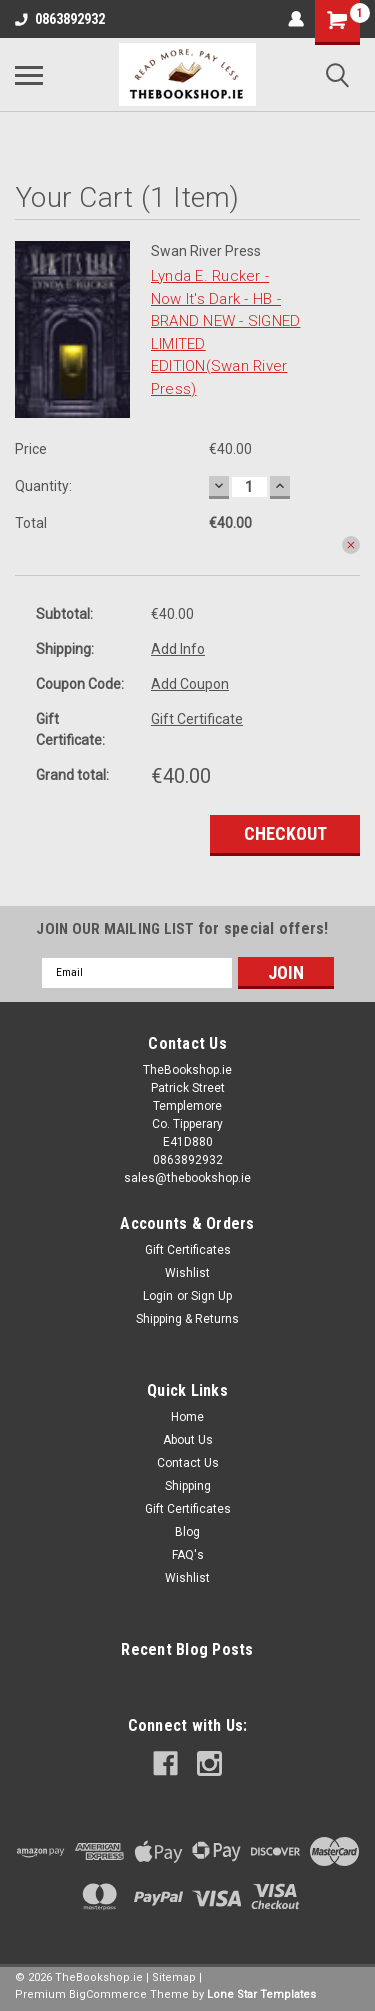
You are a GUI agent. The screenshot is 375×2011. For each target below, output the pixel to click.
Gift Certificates (188, 1250)
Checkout (285, 833)
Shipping (188, 1486)
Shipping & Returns (187, 1319)
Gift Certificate (197, 719)
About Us (188, 1440)
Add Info (178, 649)
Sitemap (174, 1977)
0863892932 (60, 19)
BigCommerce (108, 1994)
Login (158, 1296)
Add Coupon (190, 684)
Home (187, 1417)
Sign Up (211, 1296)
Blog (187, 1532)
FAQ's (188, 1555)
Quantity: (43, 486)
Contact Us (188, 1463)
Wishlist (187, 1273)
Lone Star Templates (261, 1994)
